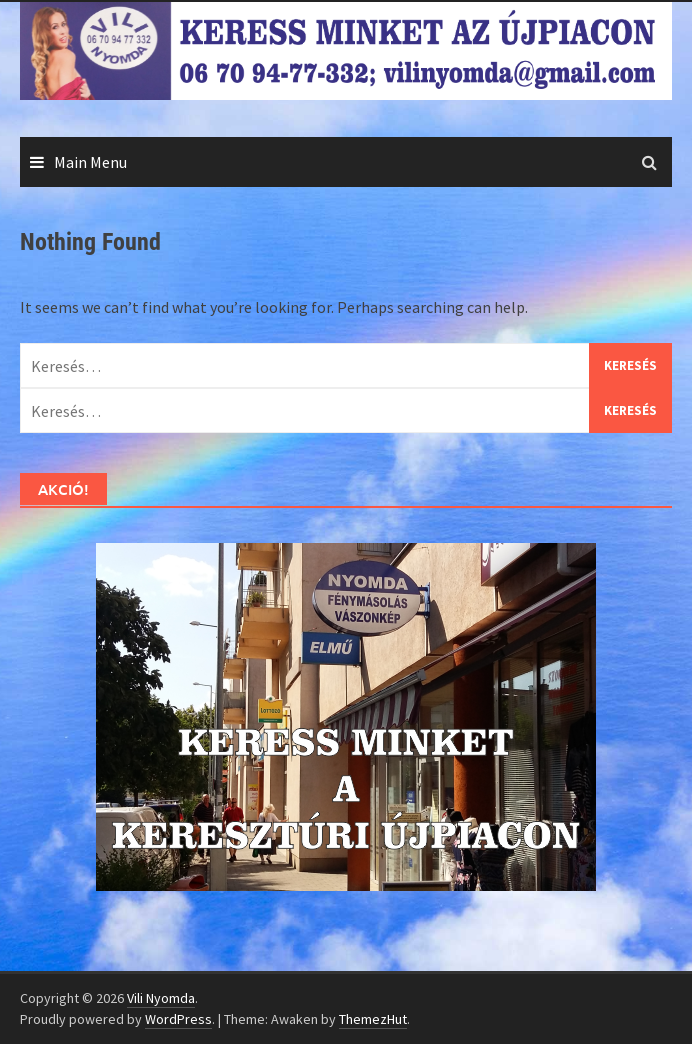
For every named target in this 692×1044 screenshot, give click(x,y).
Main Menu (90, 162)
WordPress (178, 1019)
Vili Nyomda (161, 998)
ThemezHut (373, 1019)
